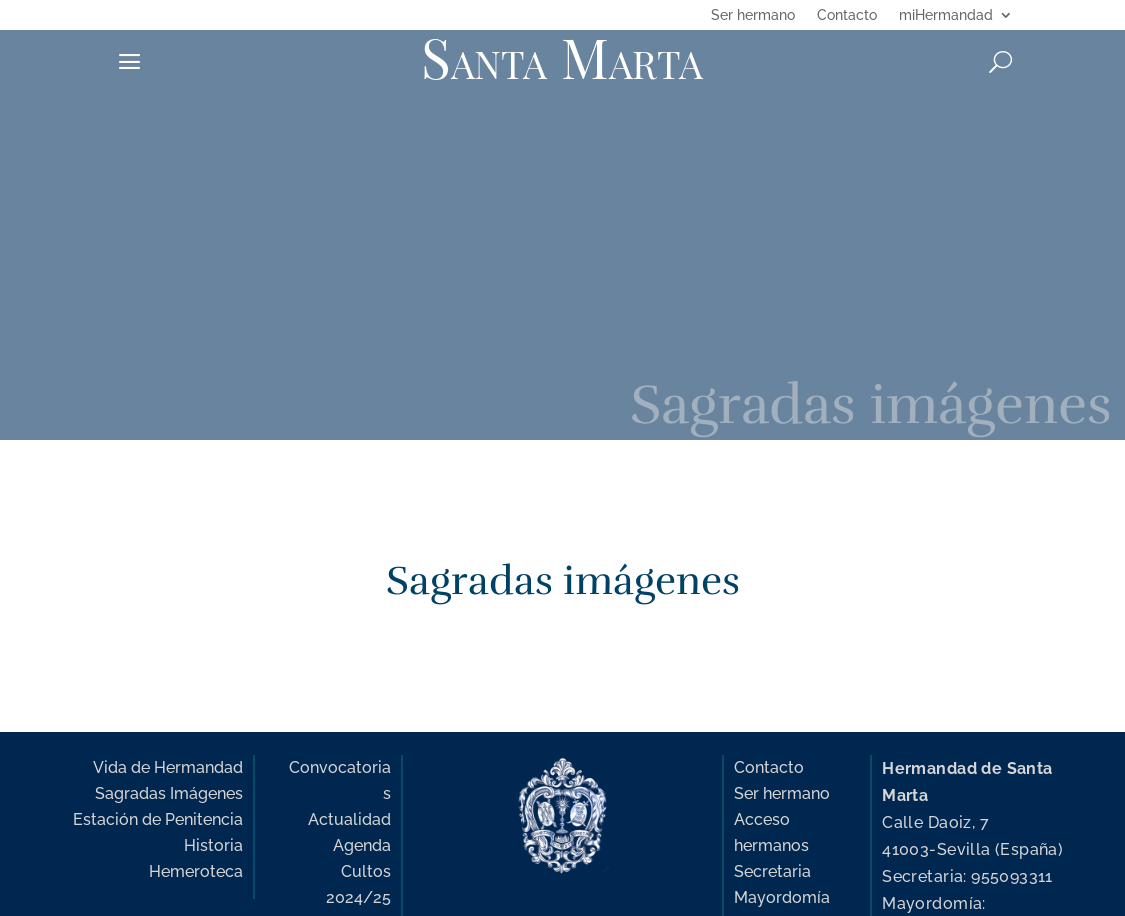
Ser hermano (753, 15)
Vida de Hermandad (168, 767)
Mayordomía (782, 897)
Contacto (847, 15)
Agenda (362, 845)
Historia (213, 845)
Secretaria (772, 871)
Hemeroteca (196, 871)
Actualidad (349, 819)
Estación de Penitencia (158, 819)
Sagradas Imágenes (169, 793)
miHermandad (946, 15)
